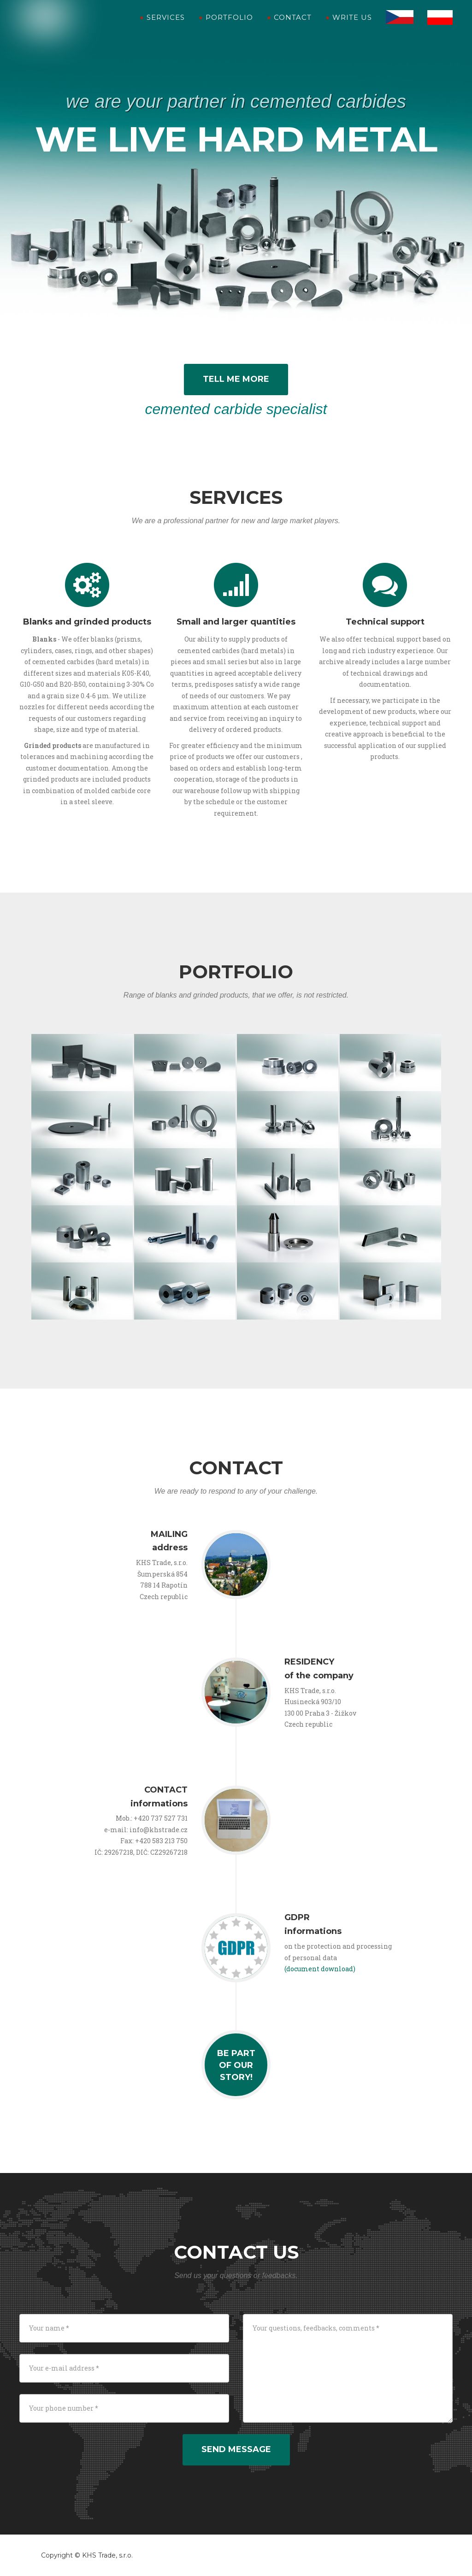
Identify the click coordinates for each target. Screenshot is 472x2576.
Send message (236, 2449)
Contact (289, 27)
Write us (348, 27)
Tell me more (236, 379)
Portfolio (226, 27)
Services (162, 27)
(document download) (319, 1968)
